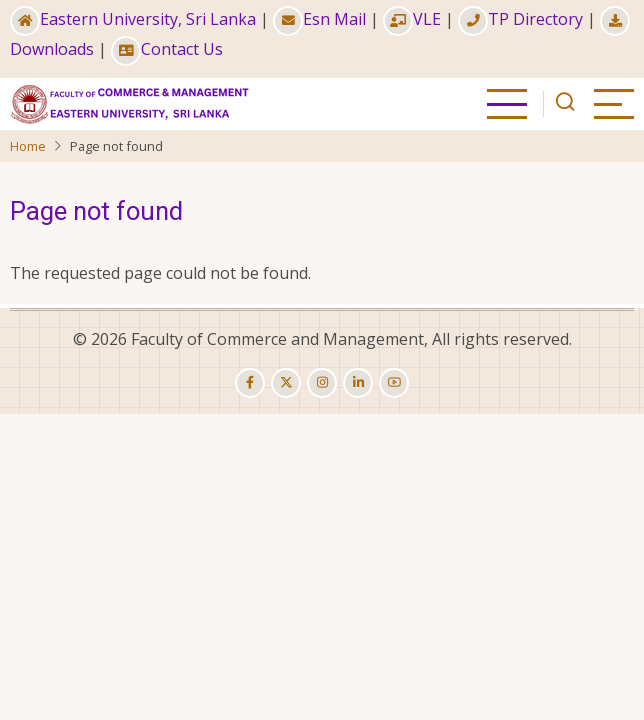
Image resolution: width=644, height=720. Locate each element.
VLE (412, 19)
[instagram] (322, 383)
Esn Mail (319, 19)
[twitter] (286, 383)
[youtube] (394, 383)
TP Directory (520, 19)
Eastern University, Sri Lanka (133, 19)
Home (28, 146)
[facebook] (250, 383)
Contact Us (167, 49)
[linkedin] (358, 383)
